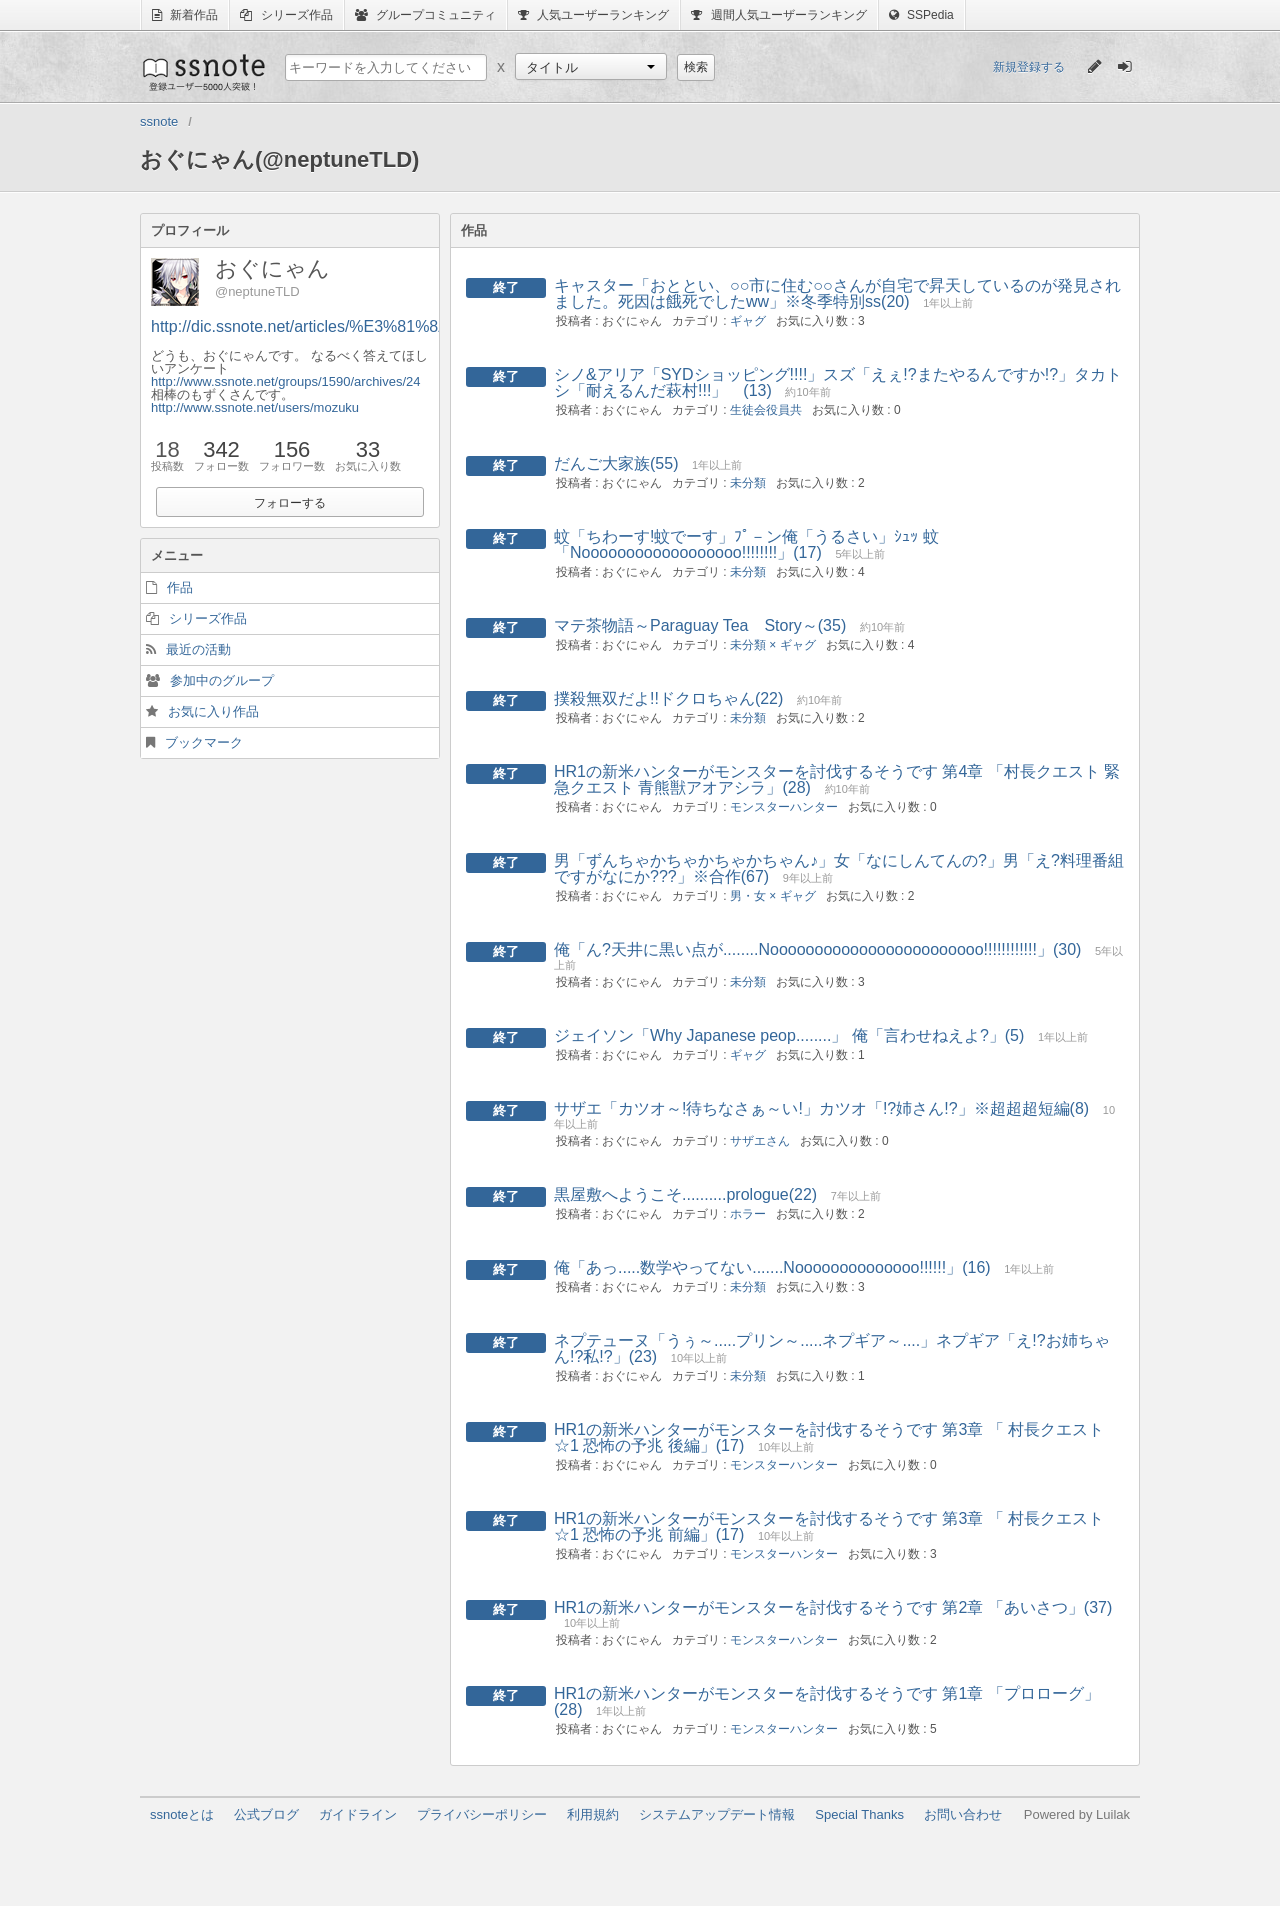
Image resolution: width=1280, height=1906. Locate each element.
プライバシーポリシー (482, 1814)
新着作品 (185, 15)
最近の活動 (198, 649)
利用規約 (593, 1814)
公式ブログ (266, 1814)
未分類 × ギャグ (773, 645)
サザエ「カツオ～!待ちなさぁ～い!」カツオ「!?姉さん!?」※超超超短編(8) (821, 1108)
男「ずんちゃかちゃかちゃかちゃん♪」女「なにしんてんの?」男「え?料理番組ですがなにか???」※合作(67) (839, 868)
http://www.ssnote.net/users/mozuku (255, 407)
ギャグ (748, 321)
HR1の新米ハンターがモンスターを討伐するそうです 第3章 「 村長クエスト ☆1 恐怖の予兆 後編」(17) (829, 1437)
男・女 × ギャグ (773, 896)
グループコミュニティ (425, 15)
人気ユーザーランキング (593, 15)
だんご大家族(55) (616, 463)
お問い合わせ (963, 1814)
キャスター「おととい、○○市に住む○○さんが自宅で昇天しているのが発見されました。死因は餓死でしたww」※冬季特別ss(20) (837, 293)
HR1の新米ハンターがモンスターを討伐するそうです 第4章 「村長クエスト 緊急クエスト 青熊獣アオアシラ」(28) (837, 779)
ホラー (748, 1214)
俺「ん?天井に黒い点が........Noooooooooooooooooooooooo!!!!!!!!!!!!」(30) (817, 949)
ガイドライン (358, 1814)
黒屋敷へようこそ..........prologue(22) (685, 1194)
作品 (180, 587)
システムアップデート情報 (717, 1814)
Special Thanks (859, 1814)
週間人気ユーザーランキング (778, 15)
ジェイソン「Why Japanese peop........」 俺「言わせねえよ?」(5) (789, 1035)
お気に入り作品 (213, 711)
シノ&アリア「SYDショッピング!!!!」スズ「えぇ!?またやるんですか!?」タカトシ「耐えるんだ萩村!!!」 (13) (838, 382)
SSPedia (921, 15)
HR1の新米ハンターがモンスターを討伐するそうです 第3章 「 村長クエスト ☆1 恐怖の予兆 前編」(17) (829, 1526)
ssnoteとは (182, 1814)
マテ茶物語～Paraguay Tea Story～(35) (700, 625)
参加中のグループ (222, 680)
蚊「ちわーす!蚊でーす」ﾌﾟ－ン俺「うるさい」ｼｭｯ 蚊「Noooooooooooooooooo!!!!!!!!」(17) (746, 544)
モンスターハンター (784, 807)
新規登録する (1029, 67)
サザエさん (760, 1141)
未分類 (748, 483)
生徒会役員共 (766, 410)
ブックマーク (204, 742)
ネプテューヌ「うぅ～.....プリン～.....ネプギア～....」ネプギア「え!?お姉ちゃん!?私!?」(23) (832, 1348)
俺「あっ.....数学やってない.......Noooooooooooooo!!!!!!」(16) (772, 1267)
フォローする (290, 503)
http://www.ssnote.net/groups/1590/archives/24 (286, 381)
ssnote (202, 72)
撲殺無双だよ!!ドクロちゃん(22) (668, 698)
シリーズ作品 (286, 15)
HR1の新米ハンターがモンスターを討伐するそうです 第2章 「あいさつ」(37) (833, 1607)
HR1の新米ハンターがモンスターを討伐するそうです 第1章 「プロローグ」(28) (827, 1701)
